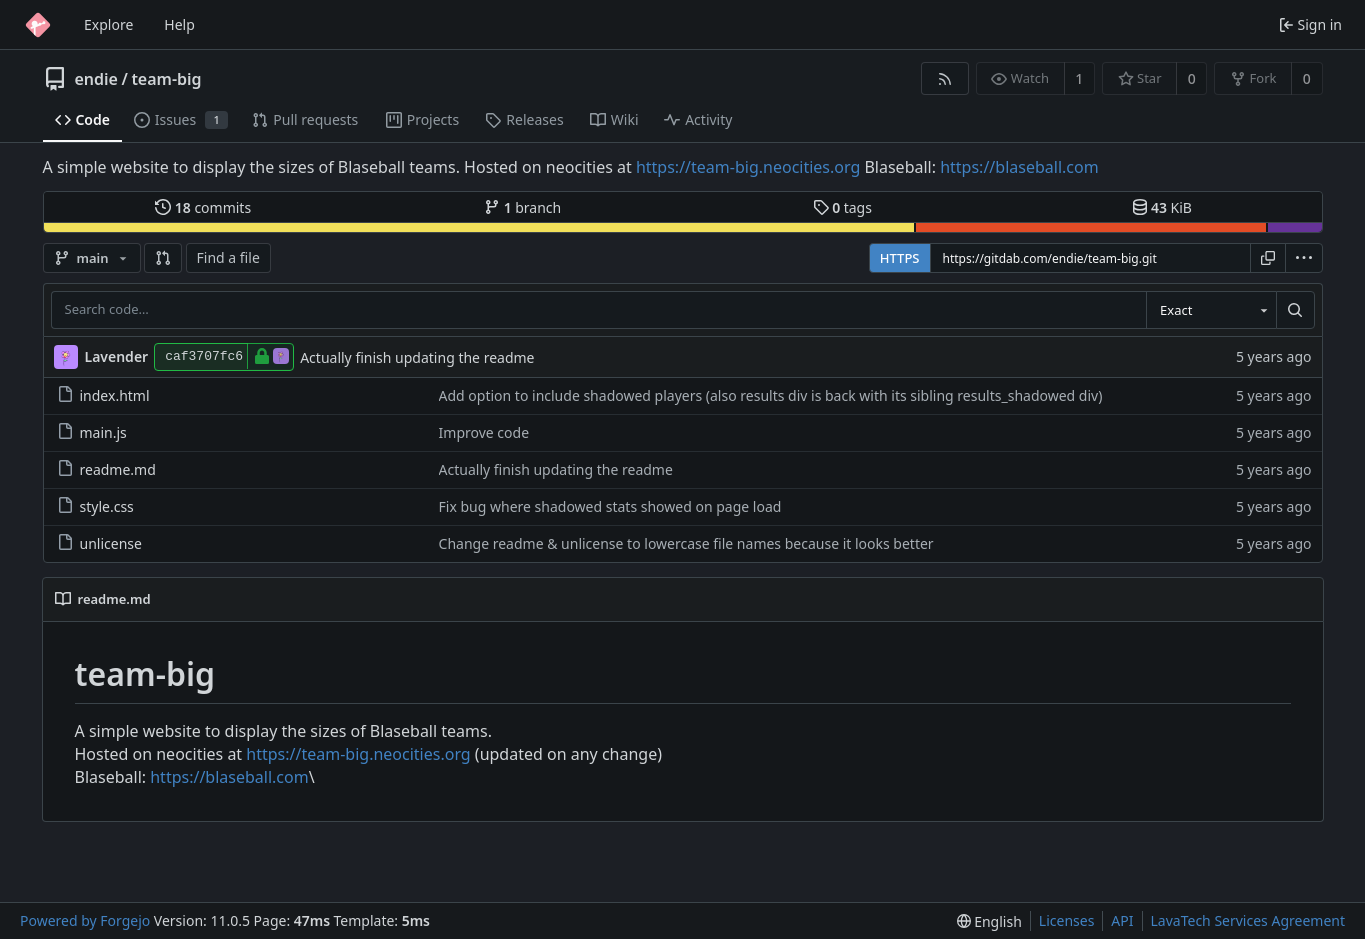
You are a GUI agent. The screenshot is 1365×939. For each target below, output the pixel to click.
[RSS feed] (944, 78)
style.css (95, 506)
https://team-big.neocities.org (748, 167)
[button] (163, 258)
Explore (108, 24)
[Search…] (1295, 310)
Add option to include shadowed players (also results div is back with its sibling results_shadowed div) (771, 395)
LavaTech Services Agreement (1248, 920)
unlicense (99, 543)
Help (179, 24)
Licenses (1067, 920)
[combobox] (1211, 310)
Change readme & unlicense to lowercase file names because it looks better (686, 543)
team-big (166, 79)
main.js (92, 432)
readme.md (106, 469)
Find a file (228, 257)
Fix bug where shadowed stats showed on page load (610, 506)
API (1122, 920)
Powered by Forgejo (85, 920)
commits (203, 207)
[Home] (38, 25)
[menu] (1304, 258)
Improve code (484, 432)
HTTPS (900, 258)
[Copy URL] (1268, 258)
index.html (103, 395)
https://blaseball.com (1019, 167)
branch (522, 207)
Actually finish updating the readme (417, 357)
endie (96, 79)
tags (842, 207)
